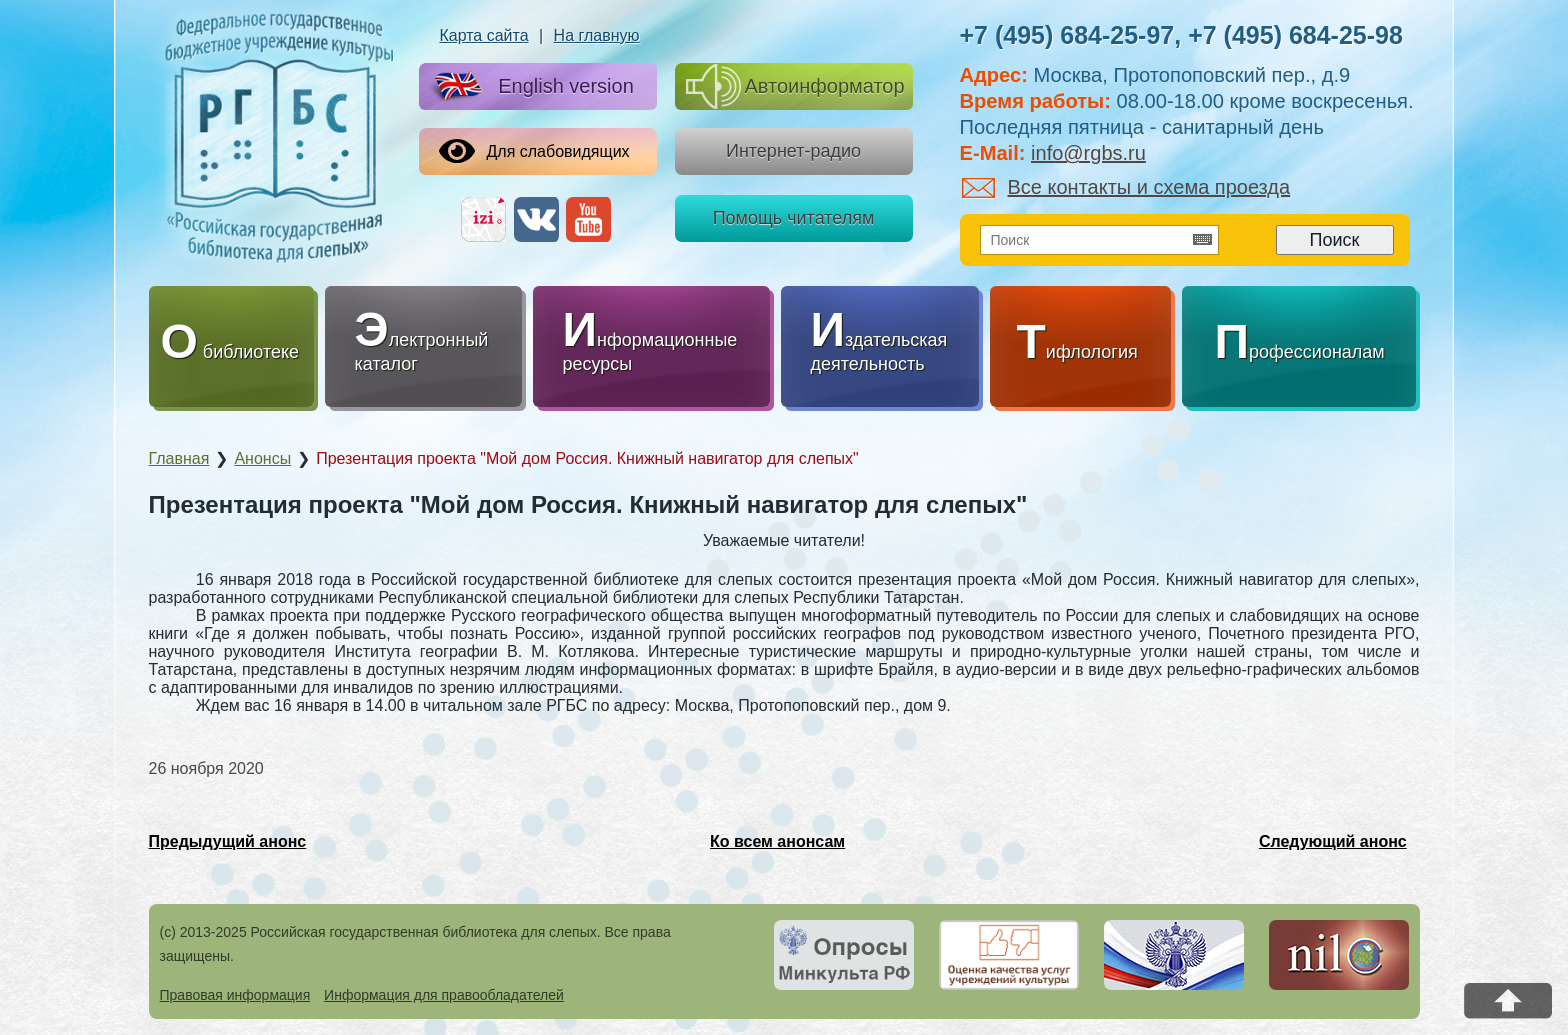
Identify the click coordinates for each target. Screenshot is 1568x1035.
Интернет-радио (793, 151)
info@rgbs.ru (1088, 153)
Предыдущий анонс (228, 841)
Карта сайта (483, 35)
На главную (597, 35)
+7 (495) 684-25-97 (1067, 35)
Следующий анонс (1333, 841)
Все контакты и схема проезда (1126, 187)
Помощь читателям (794, 218)
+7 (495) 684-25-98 (1295, 35)
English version (530, 87)
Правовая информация (235, 995)
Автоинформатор (795, 86)
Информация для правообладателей (444, 995)
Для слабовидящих (534, 151)
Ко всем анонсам (777, 841)
